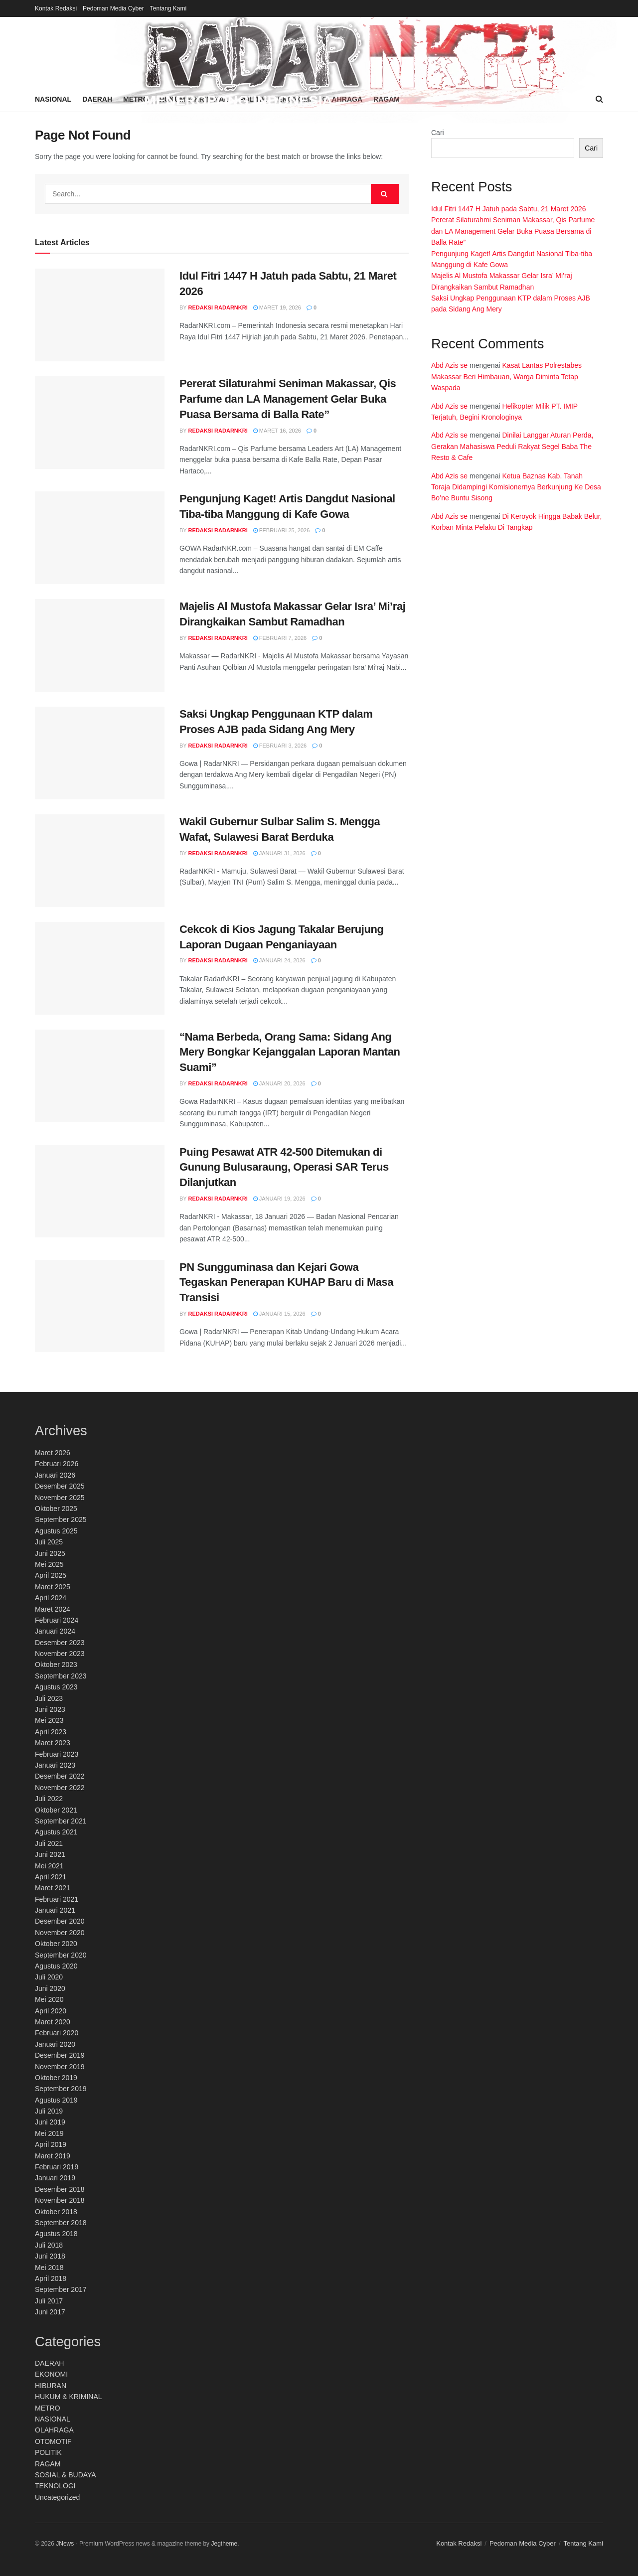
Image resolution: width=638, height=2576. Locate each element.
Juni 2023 (50, 1709)
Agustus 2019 (56, 2100)
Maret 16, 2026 (277, 431)
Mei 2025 (49, 1564)
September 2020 (61, 1955)
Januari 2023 (55, 1765)
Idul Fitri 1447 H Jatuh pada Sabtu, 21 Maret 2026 (508, 209)
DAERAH (49, 2363)
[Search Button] (385, 194)
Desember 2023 (60, 1643)
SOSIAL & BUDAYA (65, 2475)
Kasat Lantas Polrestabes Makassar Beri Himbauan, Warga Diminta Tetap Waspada (506, 376)
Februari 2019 (56, 2167)
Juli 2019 (49, 2111)
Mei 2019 (49, 2133)
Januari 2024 (55, 1631)
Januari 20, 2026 (279, 1083)
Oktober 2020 (56, 1944)
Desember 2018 (60, 2189)
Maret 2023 (52, 1743)
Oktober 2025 (56, 1509)
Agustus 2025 (56, 1531)
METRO (47, 2408)
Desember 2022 (60, 1776)
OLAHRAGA (54, 2430)
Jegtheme (224, 2543)
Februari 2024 (56, 1620)
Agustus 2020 (56, 1966)
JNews (65, 2543)
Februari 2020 (56, 2033)
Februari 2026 (56, 1464)
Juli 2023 (49, 1698)
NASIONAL (52, 2419)
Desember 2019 (60, 2055)
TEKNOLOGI (55, 2486)
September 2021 (61, 1821)
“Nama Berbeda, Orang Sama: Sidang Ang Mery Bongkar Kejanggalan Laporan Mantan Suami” (289, 1052)
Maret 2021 (52, 1888)
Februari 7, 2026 (280, 638)
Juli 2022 (49, 1799)
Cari (437, 133)
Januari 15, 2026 (279, 1314)
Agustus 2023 (56, 1687)
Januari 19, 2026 (279, 1199)
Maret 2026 (52, 1453)
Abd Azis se (449, 365)
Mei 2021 (49, 1866)
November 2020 (60, 1933)
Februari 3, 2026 (280, 746)
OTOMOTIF (53, 2441)
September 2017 (61, 2289)
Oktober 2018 (56, 2212)
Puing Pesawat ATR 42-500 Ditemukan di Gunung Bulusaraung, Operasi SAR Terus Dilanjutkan (284, 1167)
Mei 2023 (49, 1720)
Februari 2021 (56, 1899)
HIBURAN (50, 2386)
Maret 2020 (52, 2022)
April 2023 (50, 1732)
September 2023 (61, 1676)
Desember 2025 (60, 1486)
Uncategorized (57, 2497)
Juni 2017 (50, 2312)
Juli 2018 (49, 2245)
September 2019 (61, 2089)
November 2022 (60, 1788)
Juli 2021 (49, 1843)
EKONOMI (51, 2374)
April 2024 (50, 1598)
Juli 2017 (49, 2301)
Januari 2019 (55, 2178)
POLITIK (48, 2452)
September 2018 (61, 2223)
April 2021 (50, 1877)
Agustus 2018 (56, 2234)
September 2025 (61, 1519)
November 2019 (60, 2067)
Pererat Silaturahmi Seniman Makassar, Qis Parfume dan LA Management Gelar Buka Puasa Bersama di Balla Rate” (287, 399)
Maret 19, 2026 (277, 307)
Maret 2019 (52, 2156)
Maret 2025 (52, 1587)
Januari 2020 (55, 2044)
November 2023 (60, 1654)
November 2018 (60, 2200)
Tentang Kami (168, 8)
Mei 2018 (49, 2268)
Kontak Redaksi (56, 8)
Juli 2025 (49, 1542)
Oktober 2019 (56, 2078)
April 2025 (50, 1575)
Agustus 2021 (56, 1832)
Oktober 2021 (56, 1810)
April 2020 (50, 2011)
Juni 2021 (50, 1854)
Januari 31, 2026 (279, 853)
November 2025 (60, 1498)
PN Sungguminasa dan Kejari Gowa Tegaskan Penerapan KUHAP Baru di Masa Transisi (286, 1282)
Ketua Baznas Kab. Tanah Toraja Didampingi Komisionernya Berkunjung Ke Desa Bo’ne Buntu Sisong (516, 487)
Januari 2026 (55, 1475)
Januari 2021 (55, 1910)
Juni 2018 (50, 2256)
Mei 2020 (49, 1999)
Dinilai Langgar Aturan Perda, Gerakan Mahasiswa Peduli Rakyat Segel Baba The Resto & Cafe (513, 446)
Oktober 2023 (56, 1664)
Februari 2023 (56, 1754)
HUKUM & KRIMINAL (68, 2397)
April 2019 (50, 2144)
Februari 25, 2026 (281, 530)
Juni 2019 (50, 2122)
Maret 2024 (52, 1609)
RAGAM (47, 2464)
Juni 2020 (50, 1988)
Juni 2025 (50, 1553)
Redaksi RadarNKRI (218, 307)
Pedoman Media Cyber (113, 8)
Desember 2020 (60, 1921)
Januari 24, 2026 (279, 960)
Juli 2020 (49, 1977)
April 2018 (50, 2278)
